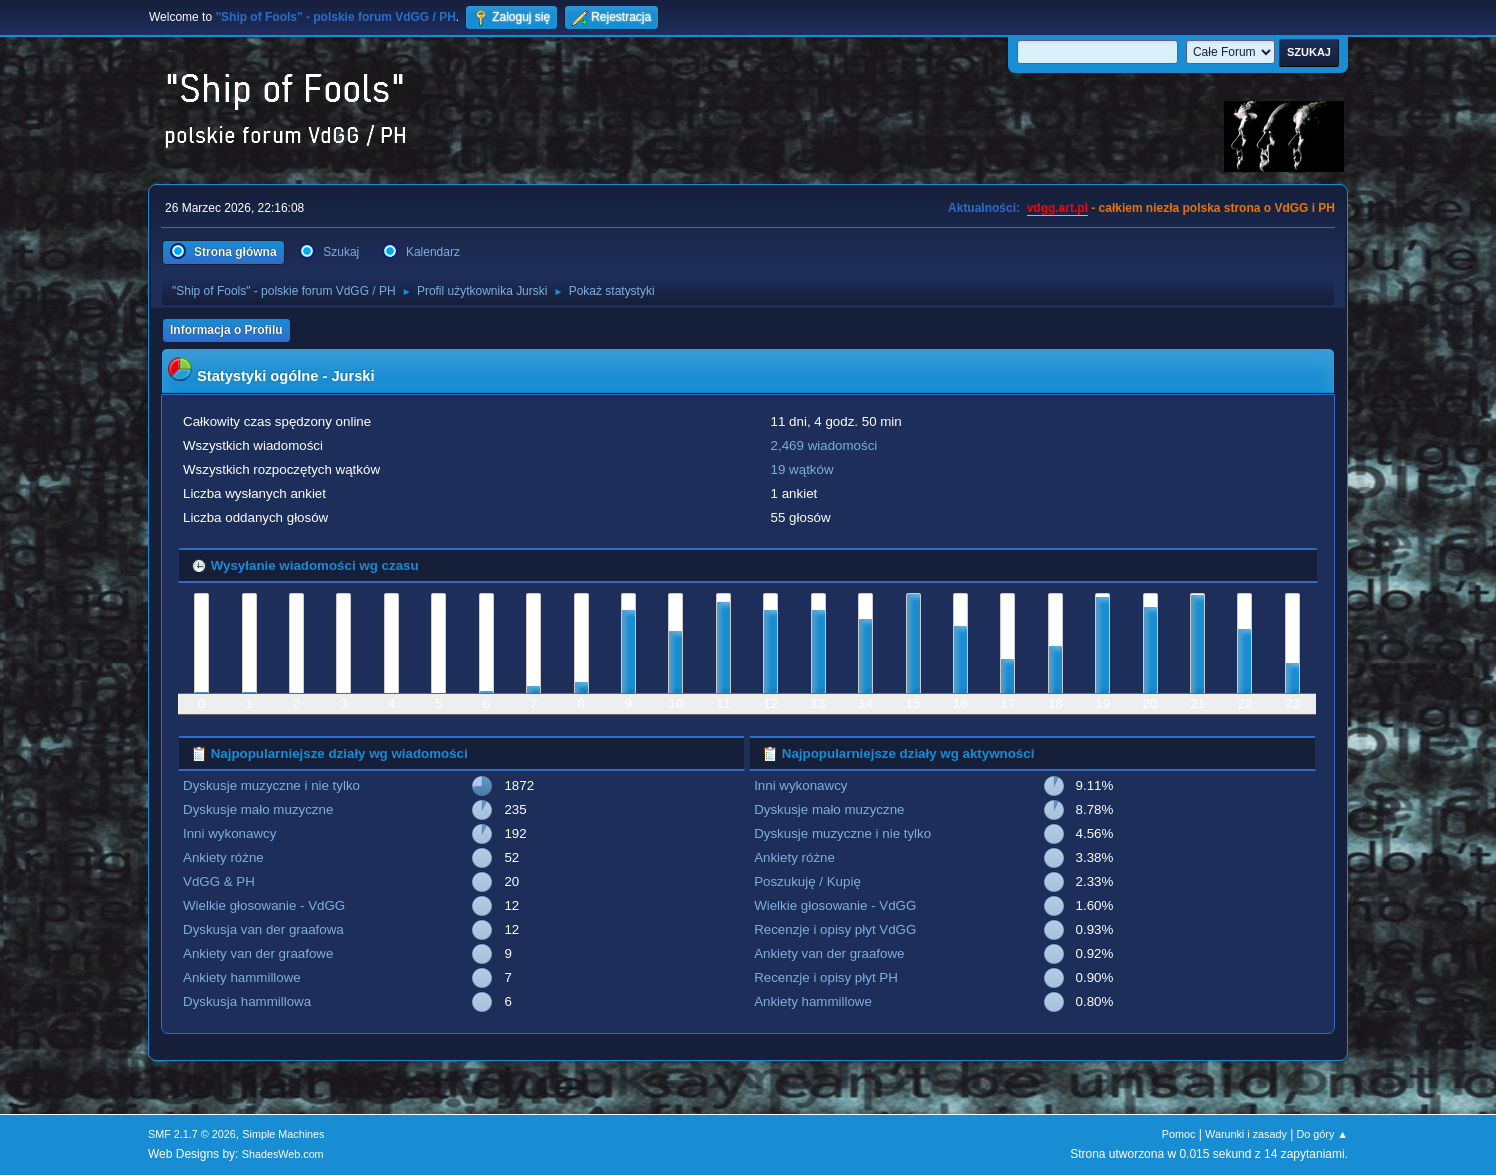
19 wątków (802, 469)
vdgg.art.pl (1057, 208)
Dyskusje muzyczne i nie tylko (271, 785)
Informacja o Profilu (226, 330)
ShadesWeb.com (283, 1154)
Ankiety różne (223, 857)
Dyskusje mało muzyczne (258, 809)
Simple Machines (283, 1134)
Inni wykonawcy (229, 833)
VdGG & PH (219, 881)
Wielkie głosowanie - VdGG (264, 905)
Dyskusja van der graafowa (263, 929)
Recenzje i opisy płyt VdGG (835, 929)
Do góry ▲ (1322, 1134)
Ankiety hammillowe (242, 977)
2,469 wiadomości (824, 445)
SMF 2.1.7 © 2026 (192, 1134)
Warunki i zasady (1246, 1134)
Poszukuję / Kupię (807, 881)
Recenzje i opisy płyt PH (826, 977)
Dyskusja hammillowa (247, 1001)
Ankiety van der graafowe (258, 953)
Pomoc (1179, 1134)
